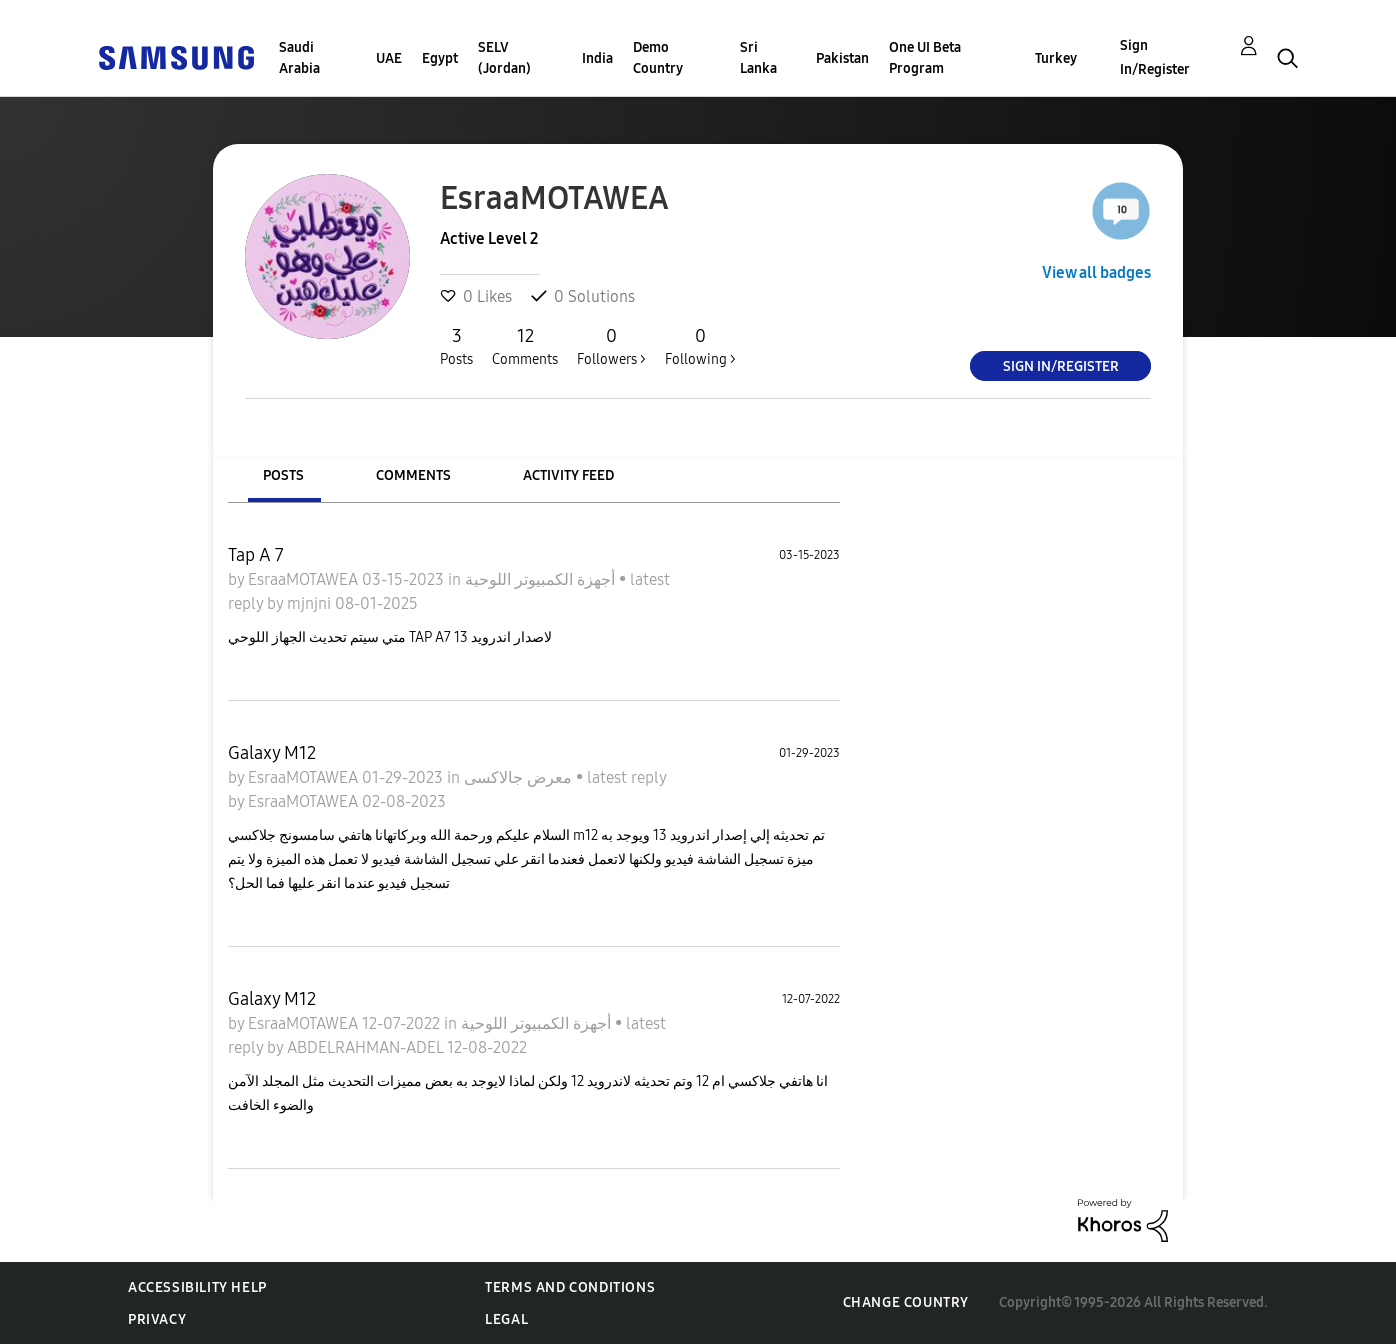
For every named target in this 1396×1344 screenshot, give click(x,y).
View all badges (1096, 272)
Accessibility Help (197, 1287)
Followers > (611, 346)
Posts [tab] (283, 475)
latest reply (626, 777)
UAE (389, 58)
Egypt (440, 58)
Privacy (157, 1319)
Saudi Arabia (299, 58)
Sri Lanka (758, 58)
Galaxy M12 (272, 753)
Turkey (1056, 58)
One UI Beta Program (925, 58)
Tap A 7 (256, 555)
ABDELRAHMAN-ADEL (367, 1047)
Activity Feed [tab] (568, 475)
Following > (700, 346)
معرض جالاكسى (520, 777)
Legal (506, 1319)
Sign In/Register (1155, 57)
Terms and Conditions (570, 1287)
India (597, 58)
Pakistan (842, 58)
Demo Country (658, 58)
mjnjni (311, 603)
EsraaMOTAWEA (305, 579)
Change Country (906, 1302)
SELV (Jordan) (504, 58)
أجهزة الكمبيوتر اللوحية (542, 579)
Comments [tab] (413, 475)
